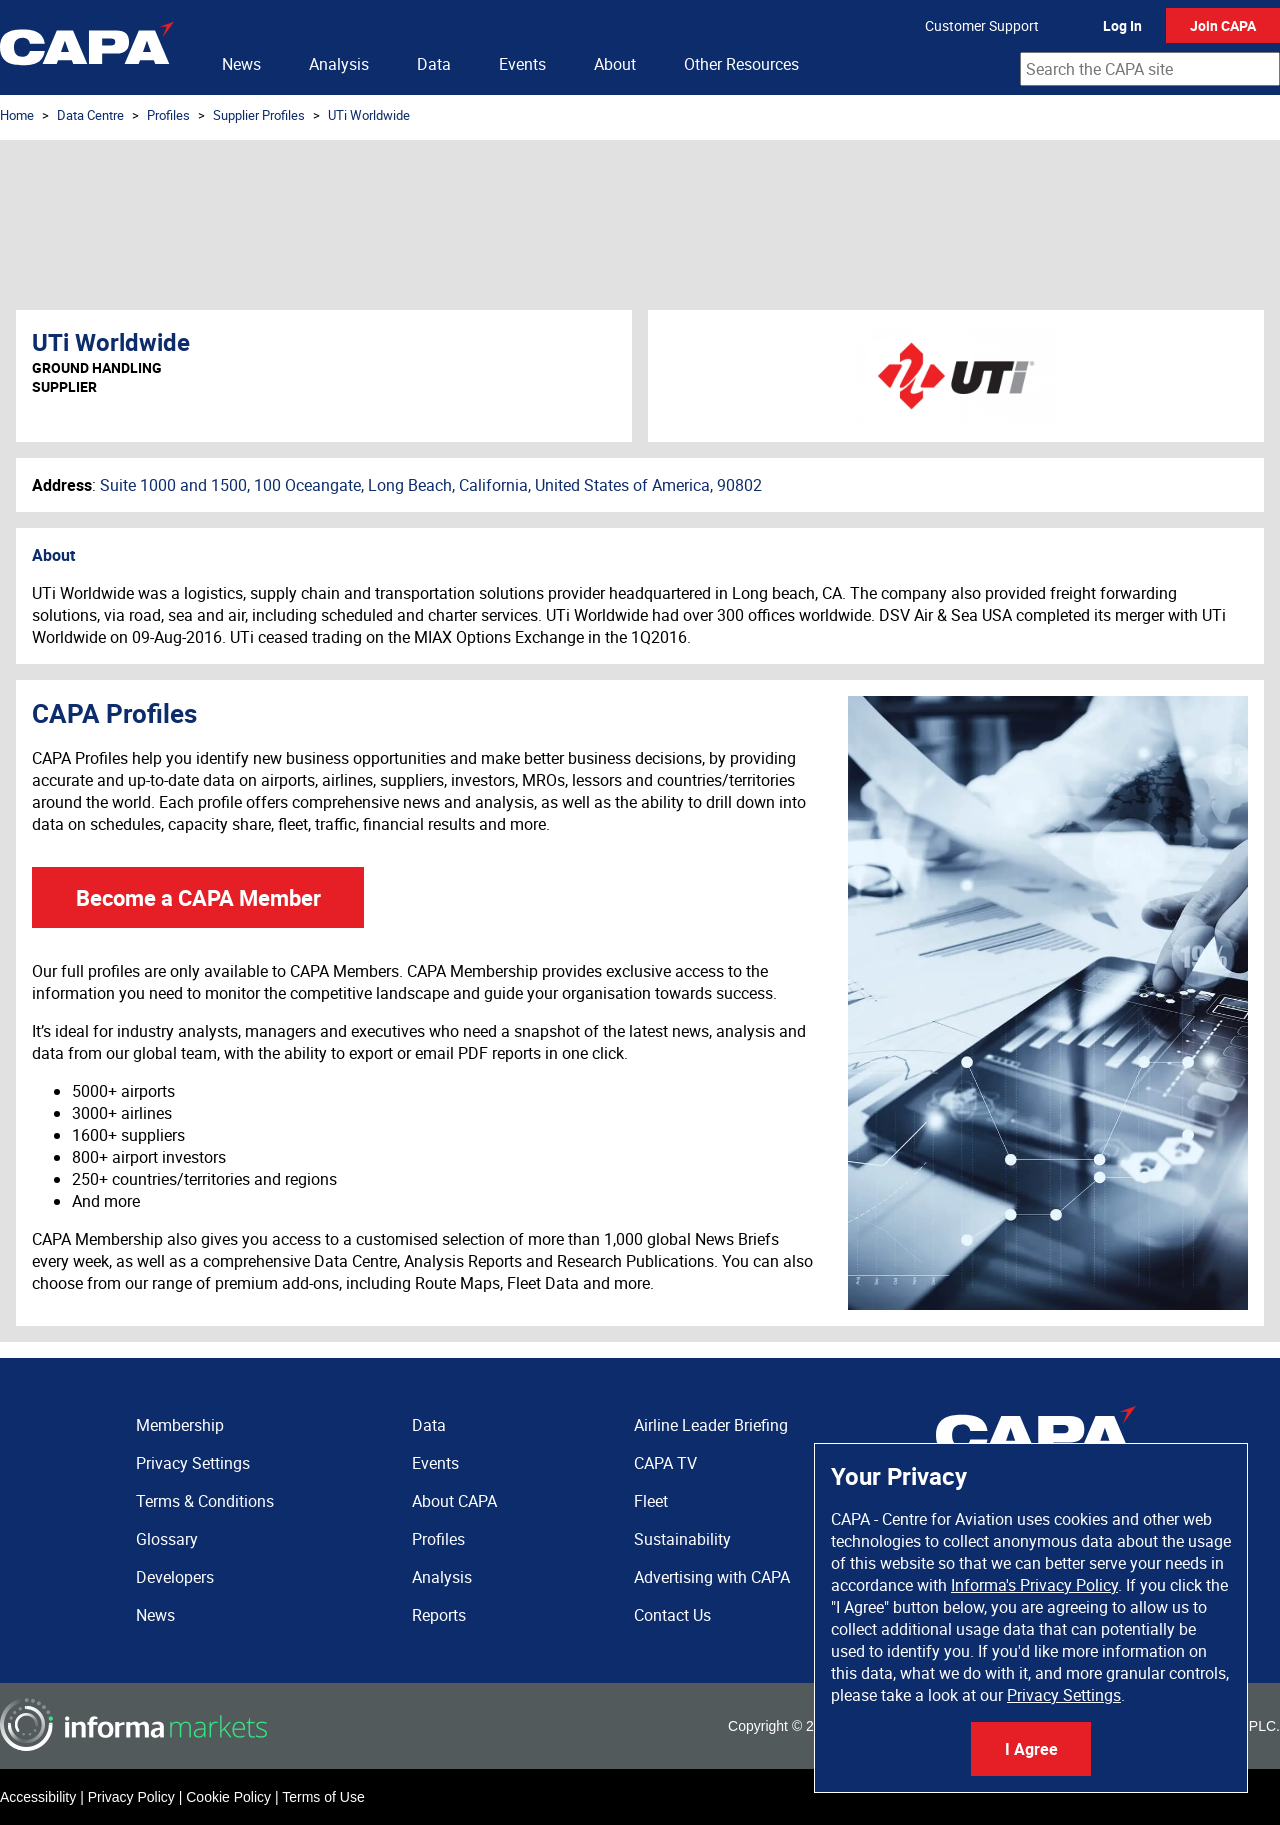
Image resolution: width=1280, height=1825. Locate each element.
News (241, 64)
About (615, 64)
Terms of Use (323, 1797)
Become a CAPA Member (198, 897)
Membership (180, 1425)
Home (17, 115)
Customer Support (982, 25)
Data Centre (90, 115)
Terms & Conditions (205, 1501)
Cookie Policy (228, 1797)
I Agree (1031, 1749)
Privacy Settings (1064, 1695)
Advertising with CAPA (712, 1577)
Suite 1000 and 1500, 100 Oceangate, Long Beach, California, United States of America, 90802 (431, 485)
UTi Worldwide (369, 115)
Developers (175, 1577)
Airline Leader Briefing (711, 1425)
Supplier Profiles (259, 115)
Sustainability (682, 1539)
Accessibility (38, 1797)
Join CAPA (1223, 25)
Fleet (651, 1501)
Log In (1122, 25)
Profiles (168, 115)
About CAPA (454, 1501)
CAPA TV (665, 1463)
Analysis (339, 64)
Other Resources (741, 64)
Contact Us (672, 1615)
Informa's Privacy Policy (1034, 1585)
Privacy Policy (131, 1797)
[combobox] (1150, 69)
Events (522, 64)
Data (434, 64)
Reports (439, 1615)
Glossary (167, 1539)
